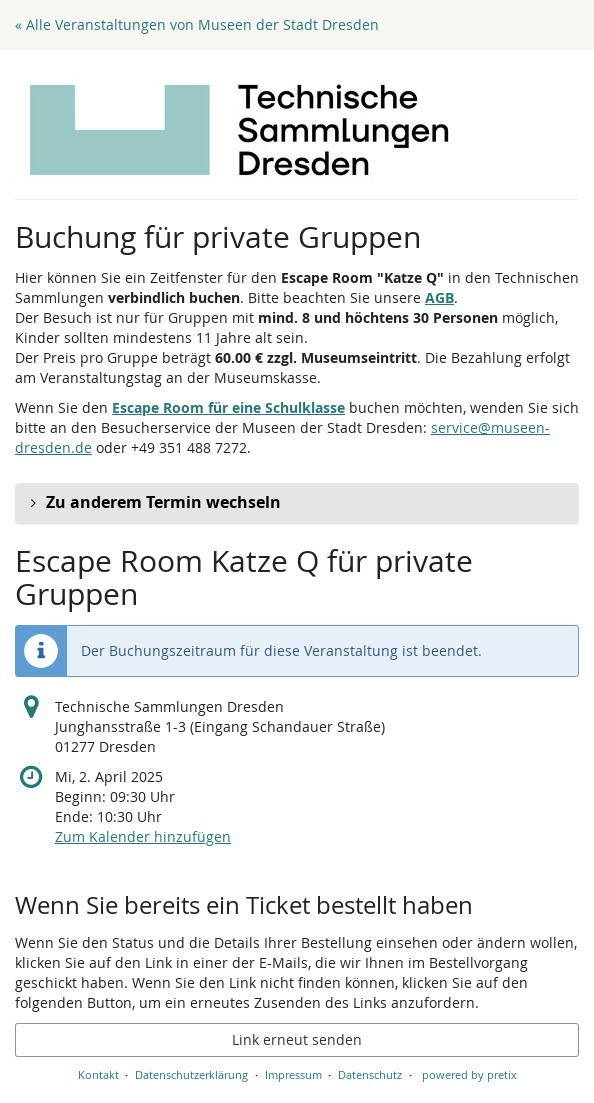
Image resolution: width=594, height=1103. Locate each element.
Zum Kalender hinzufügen (143, 836)
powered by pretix (469, 1074)
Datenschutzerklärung (191, 1074)
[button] (297, 503)
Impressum (293, 1074)
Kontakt (98, 1074)
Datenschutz (370, 1074)
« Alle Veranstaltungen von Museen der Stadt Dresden (197, 24)
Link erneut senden (297, 1039)
